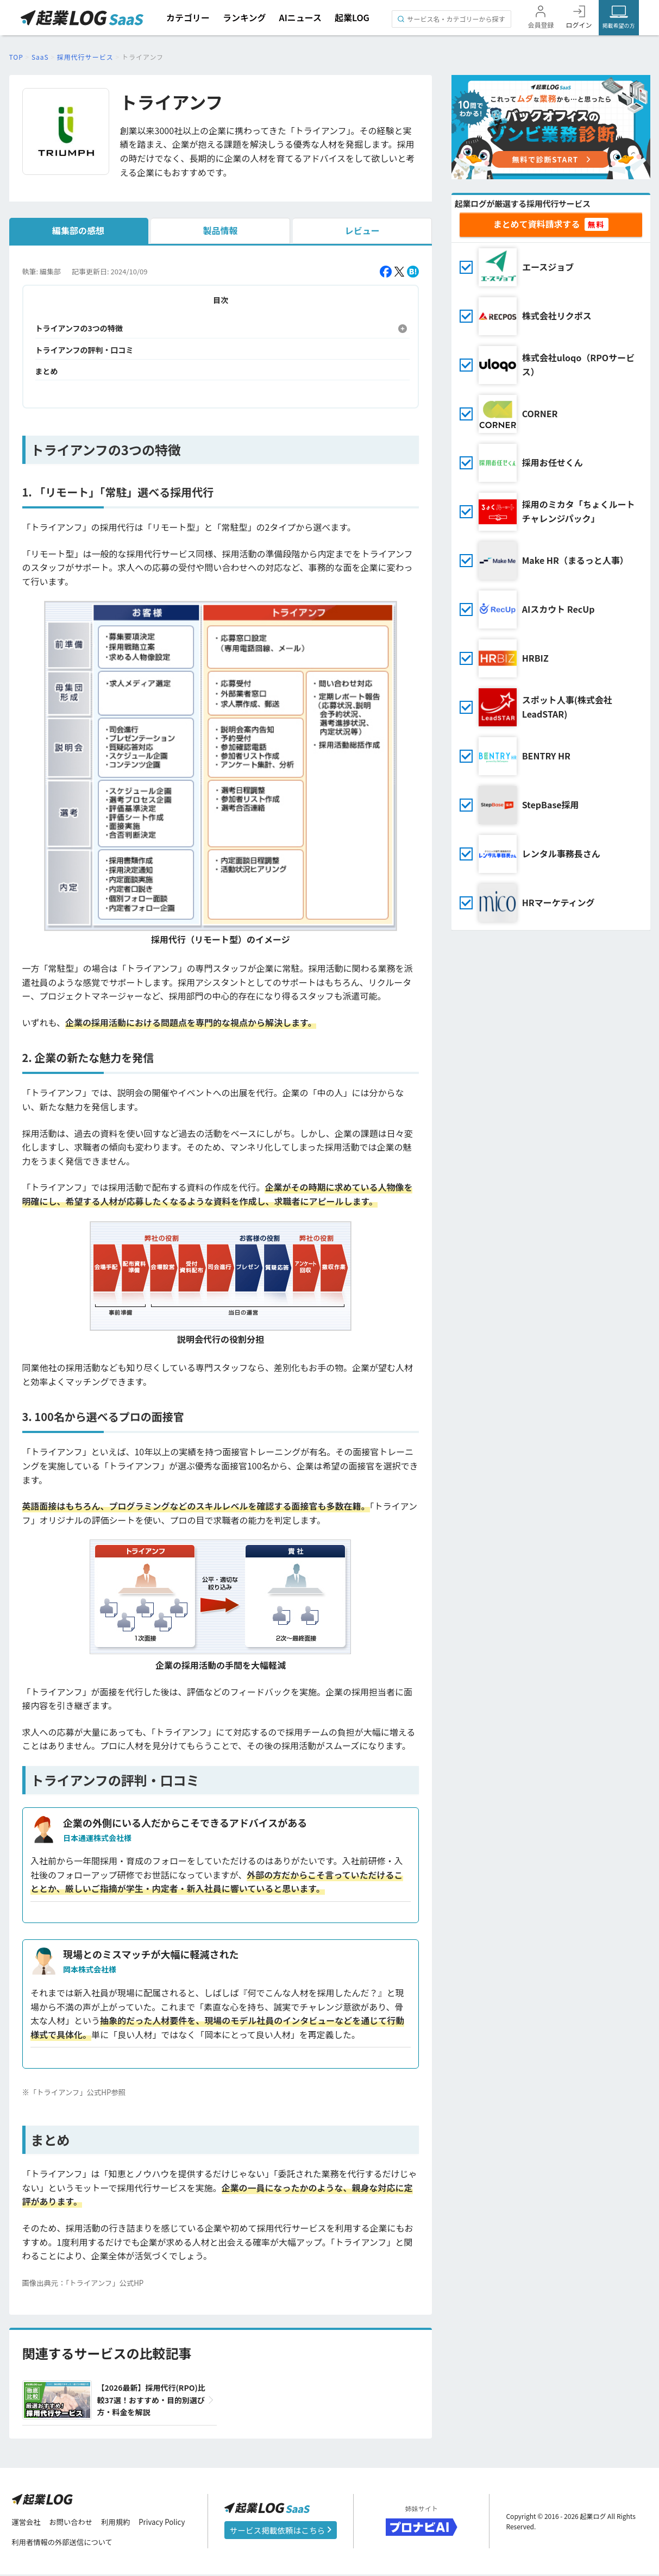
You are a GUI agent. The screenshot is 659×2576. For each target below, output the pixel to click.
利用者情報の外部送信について (65, 2543)
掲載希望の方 (618, 25)
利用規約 (120, 2522)
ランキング (244, 17)
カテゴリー (188, 17)
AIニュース (300, 17)
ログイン (579, 24)
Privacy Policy (169, 2522)
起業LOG (352, 17)
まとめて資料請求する (536, 223)
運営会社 (27, 2522)
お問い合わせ (74, 2522)
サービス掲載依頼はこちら (280, 2530)
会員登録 (541, 24)
